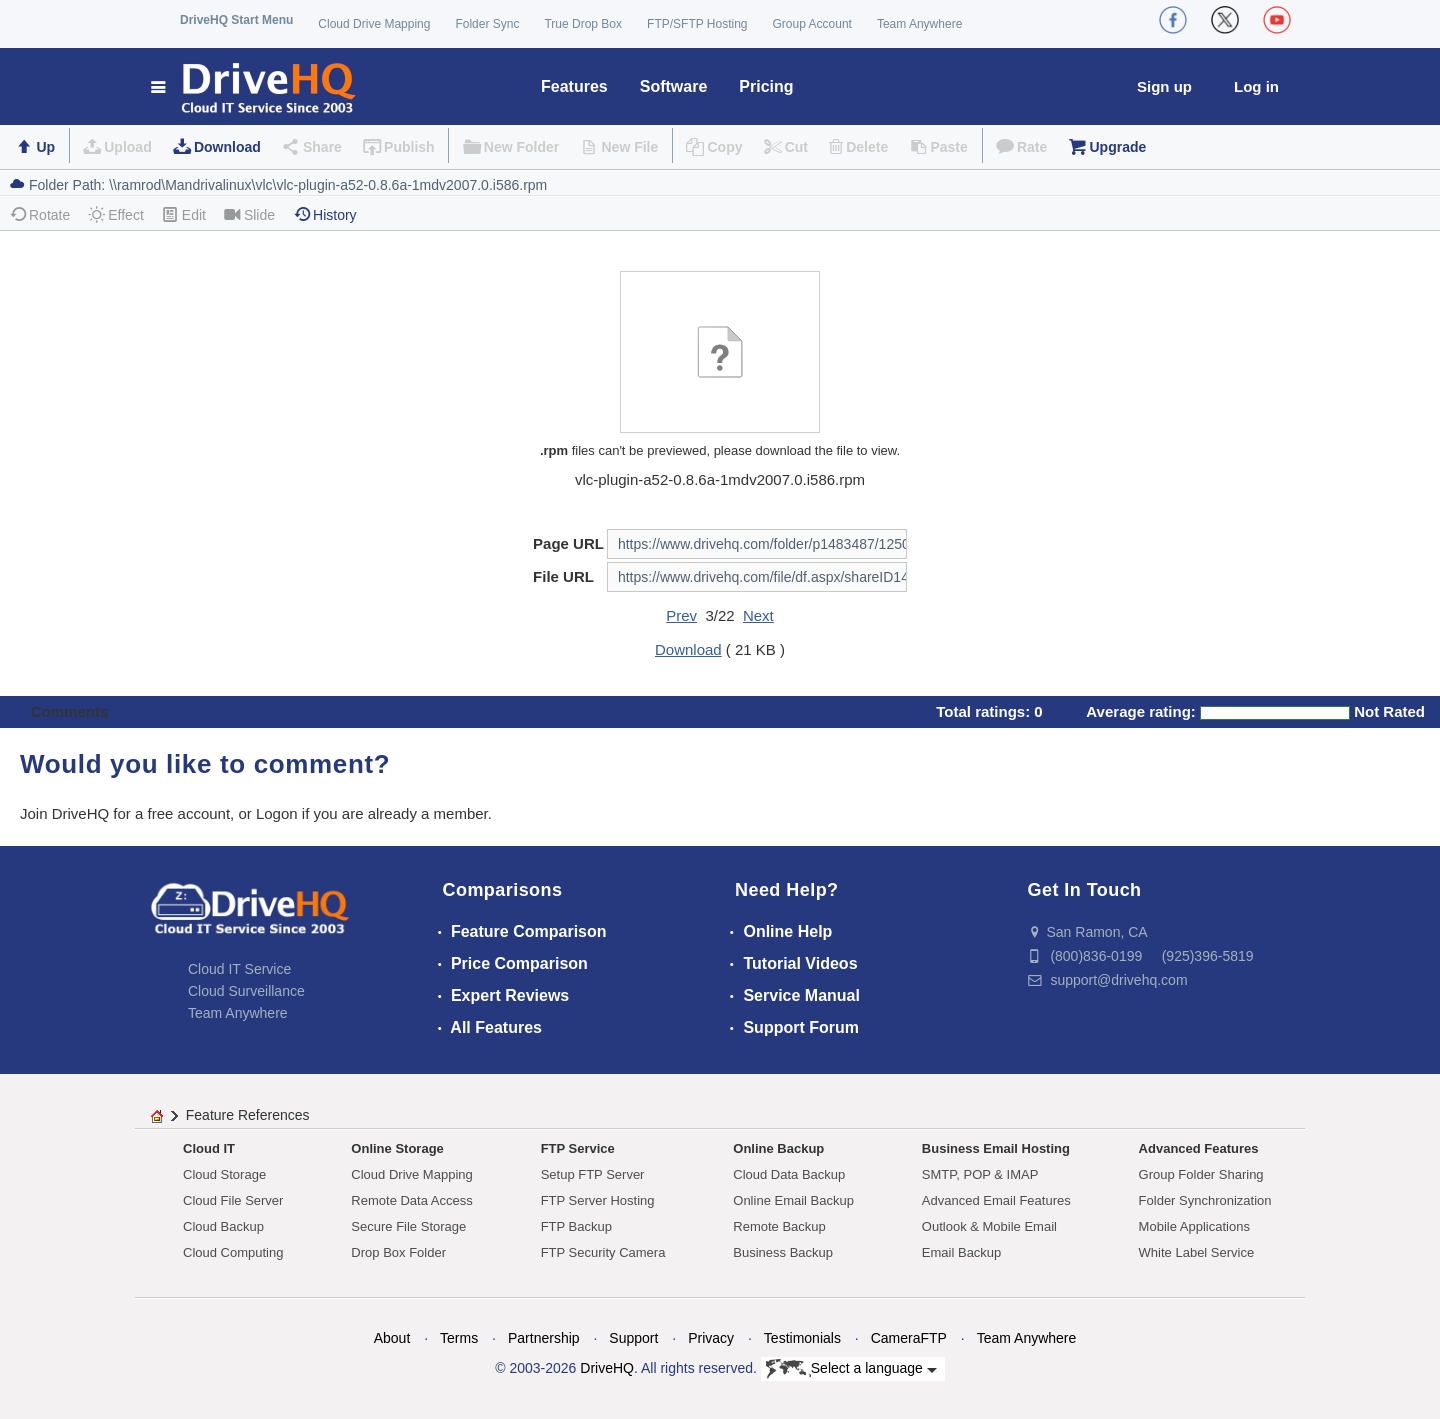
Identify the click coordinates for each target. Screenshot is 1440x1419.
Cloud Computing (233, 1252)
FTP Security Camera (603, 1252)
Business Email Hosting (996, 1148)
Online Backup (778, 1148)
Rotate (39, 214)
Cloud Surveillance (246, 991)
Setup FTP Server (593, 1174)
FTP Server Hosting (598, 1200)
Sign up (1164, 86)
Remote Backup (779, 1226)
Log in (1256, 86)
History (325, 214)
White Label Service (1197, 1252)
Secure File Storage (408, 1226)
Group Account (812, 24)
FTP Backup (576, 1226)
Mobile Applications (1194, 1226)
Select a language (851, 1369)
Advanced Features (1199, 1148)
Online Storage (397, 1148)
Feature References (248, 1115)
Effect (116, 214)
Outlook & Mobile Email (989, 1226)
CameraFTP (909, 1338)
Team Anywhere (919, 24)
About (392, 1338)
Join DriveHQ (66, 813)
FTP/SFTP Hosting (697, 24)
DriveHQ (607, 1368)
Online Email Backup (793, 1200)
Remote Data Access (411, 1200)
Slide (249, 214)
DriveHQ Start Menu (236, 20)
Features (574, 86)
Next (758, 615)
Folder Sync (487, 24)
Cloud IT (209, 1148)
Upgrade (1117, 147)
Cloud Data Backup (789, 1174)
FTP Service (578, 1148)
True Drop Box (583, 24)
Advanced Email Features (996, 1200)
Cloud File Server (233, 1200)
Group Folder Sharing (1201, 1174)
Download (227, 147)
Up (45, 147)
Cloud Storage (224, 1174)
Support (633, 1338)
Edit (184, 214)
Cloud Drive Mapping (374, 24)
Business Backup (783, 1252)
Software (674, 86)
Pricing (766, 86)
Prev (681, 615)
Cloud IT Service (239, 969)
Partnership (544, 1338)
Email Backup (961, 1252)
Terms (459, 1338)
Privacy (711, 1338)
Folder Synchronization (1205, 1200)
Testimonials (802, 1338)
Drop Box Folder (398, 1252)
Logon (277, 813)
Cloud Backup (223, 1226)
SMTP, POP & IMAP (980, 1174)
